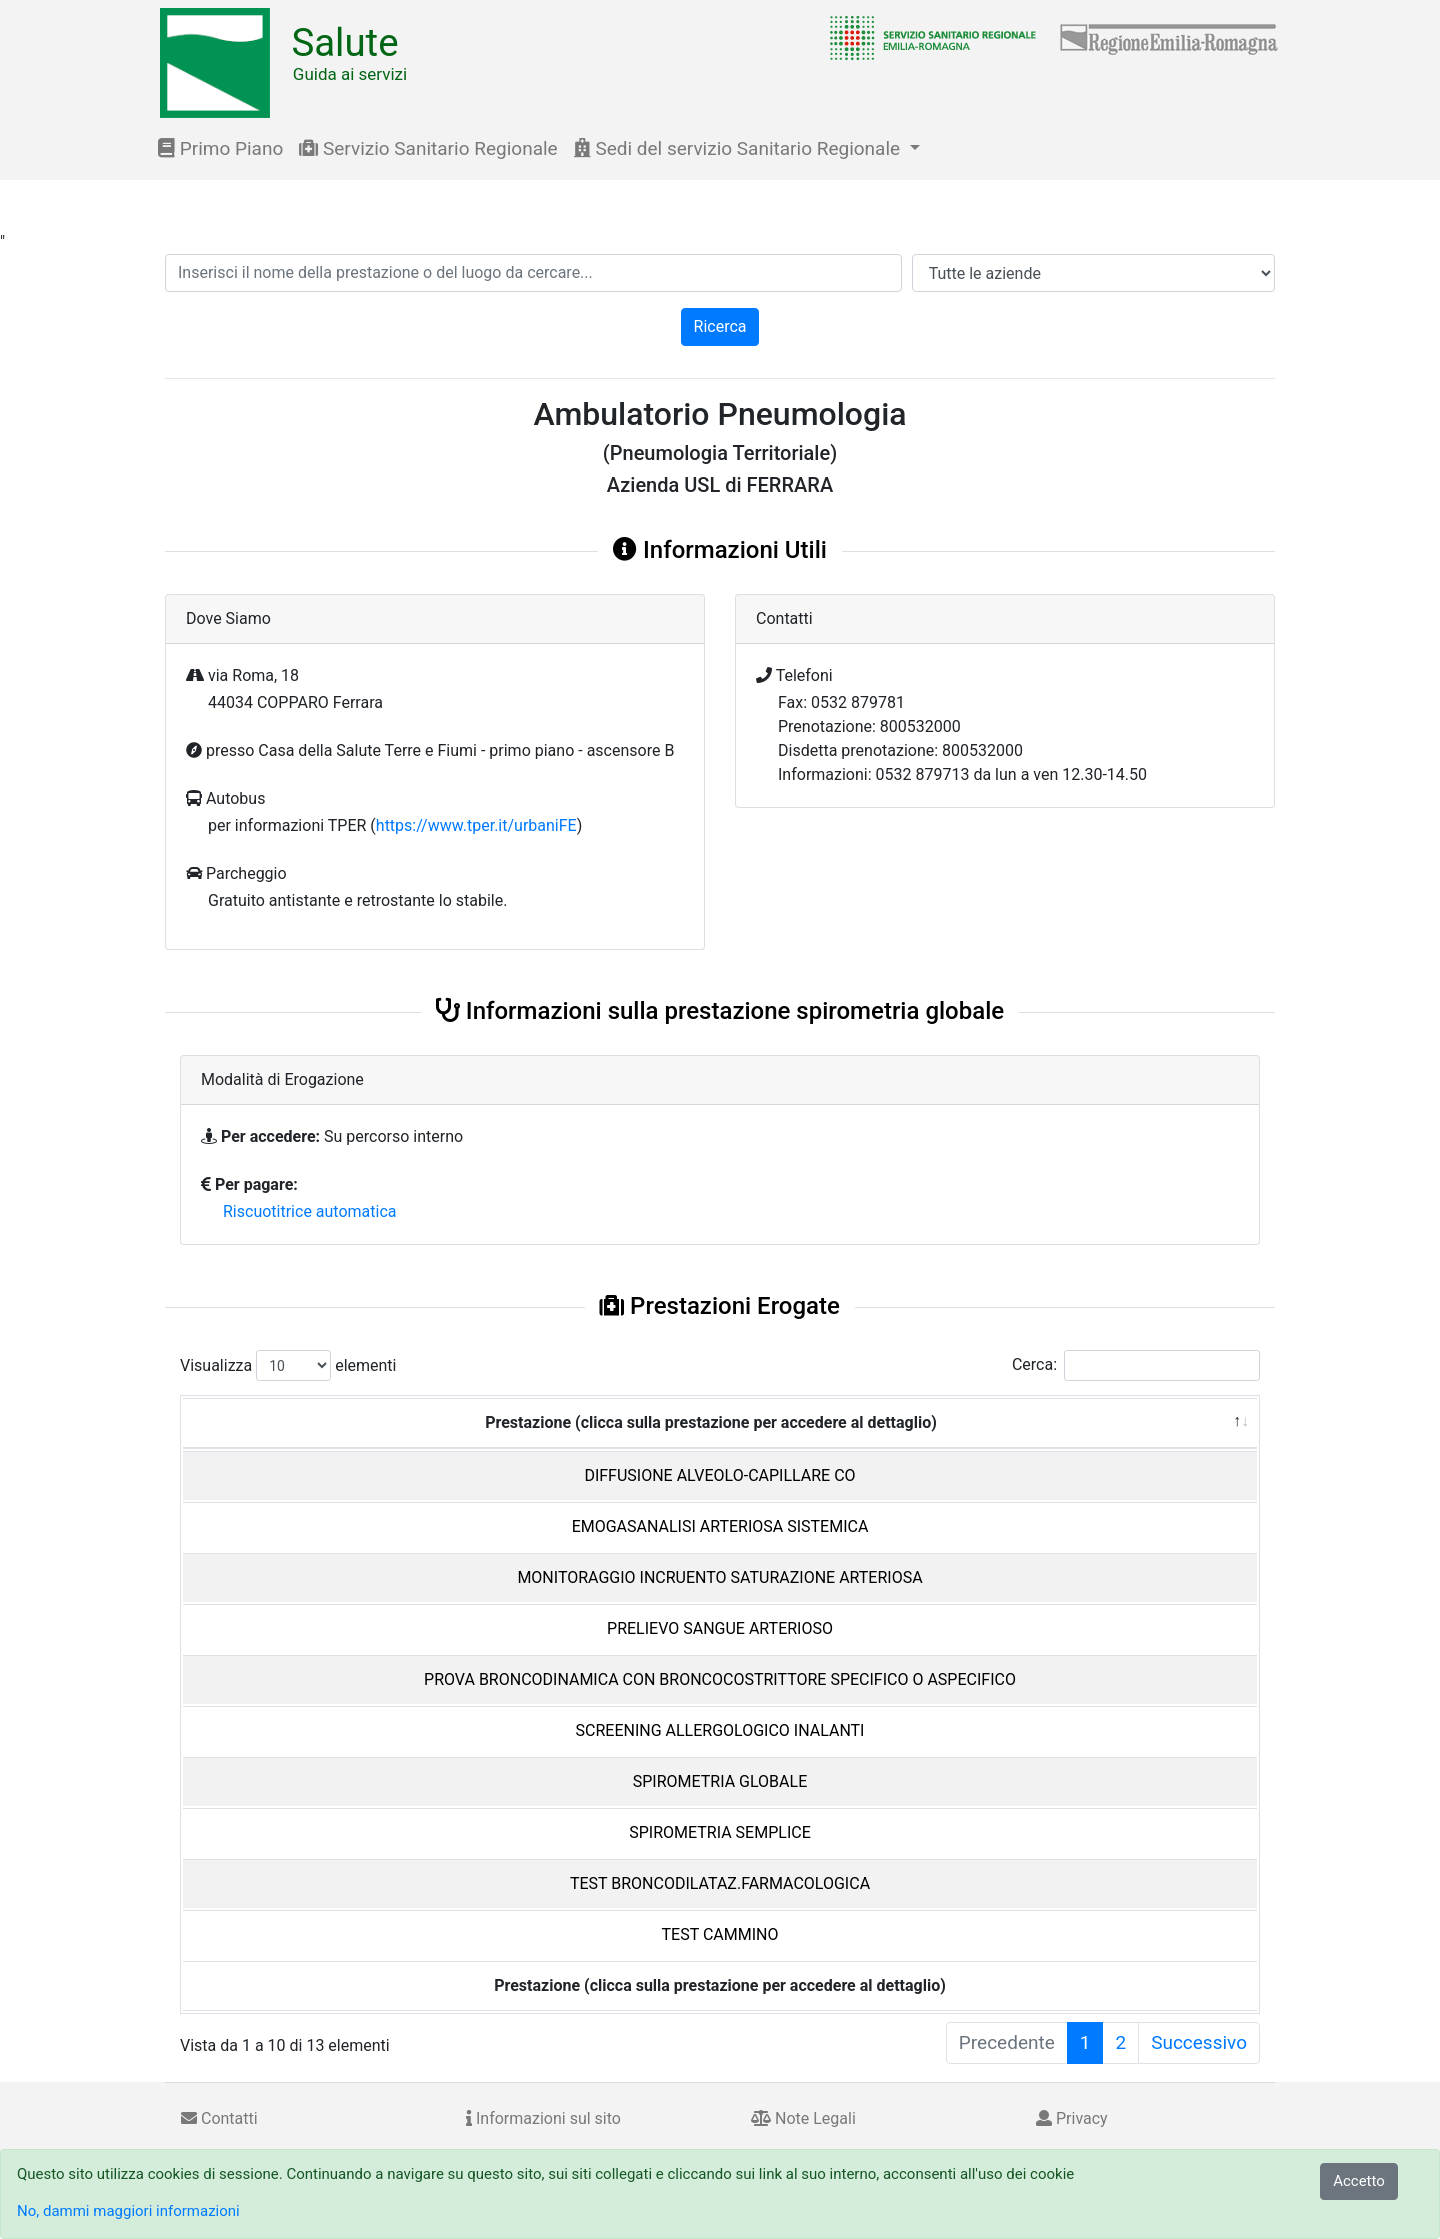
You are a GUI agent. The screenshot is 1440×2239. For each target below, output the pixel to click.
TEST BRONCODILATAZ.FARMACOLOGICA (720, 1883)
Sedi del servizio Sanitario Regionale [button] (739, 148)
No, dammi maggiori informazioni (128, 2211)
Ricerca (720, 326)
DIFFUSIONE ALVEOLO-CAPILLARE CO (719, 1475)
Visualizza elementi (288, 1365)
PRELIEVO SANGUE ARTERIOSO (720, 1628)
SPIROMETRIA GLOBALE (720, 1781)
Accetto (1359, 2181)
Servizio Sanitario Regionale (428, 148)
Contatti (219, 2118)
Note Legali (803, 2118)
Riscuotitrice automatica (310, 1211)
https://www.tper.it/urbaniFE (476, 825)
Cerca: (1136, 1365)
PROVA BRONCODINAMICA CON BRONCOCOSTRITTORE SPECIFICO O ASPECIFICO (720, 1679)
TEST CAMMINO (720, 1934)
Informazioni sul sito (543, 2118)
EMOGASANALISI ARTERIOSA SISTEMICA (720, 1526)
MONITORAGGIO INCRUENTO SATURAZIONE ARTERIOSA (719, 1577)
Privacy (1072, 2118)
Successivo (1199, 2042)
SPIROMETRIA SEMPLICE (719, 1832)
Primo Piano (220, 148)
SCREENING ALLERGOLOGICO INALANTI (720, 1730)
